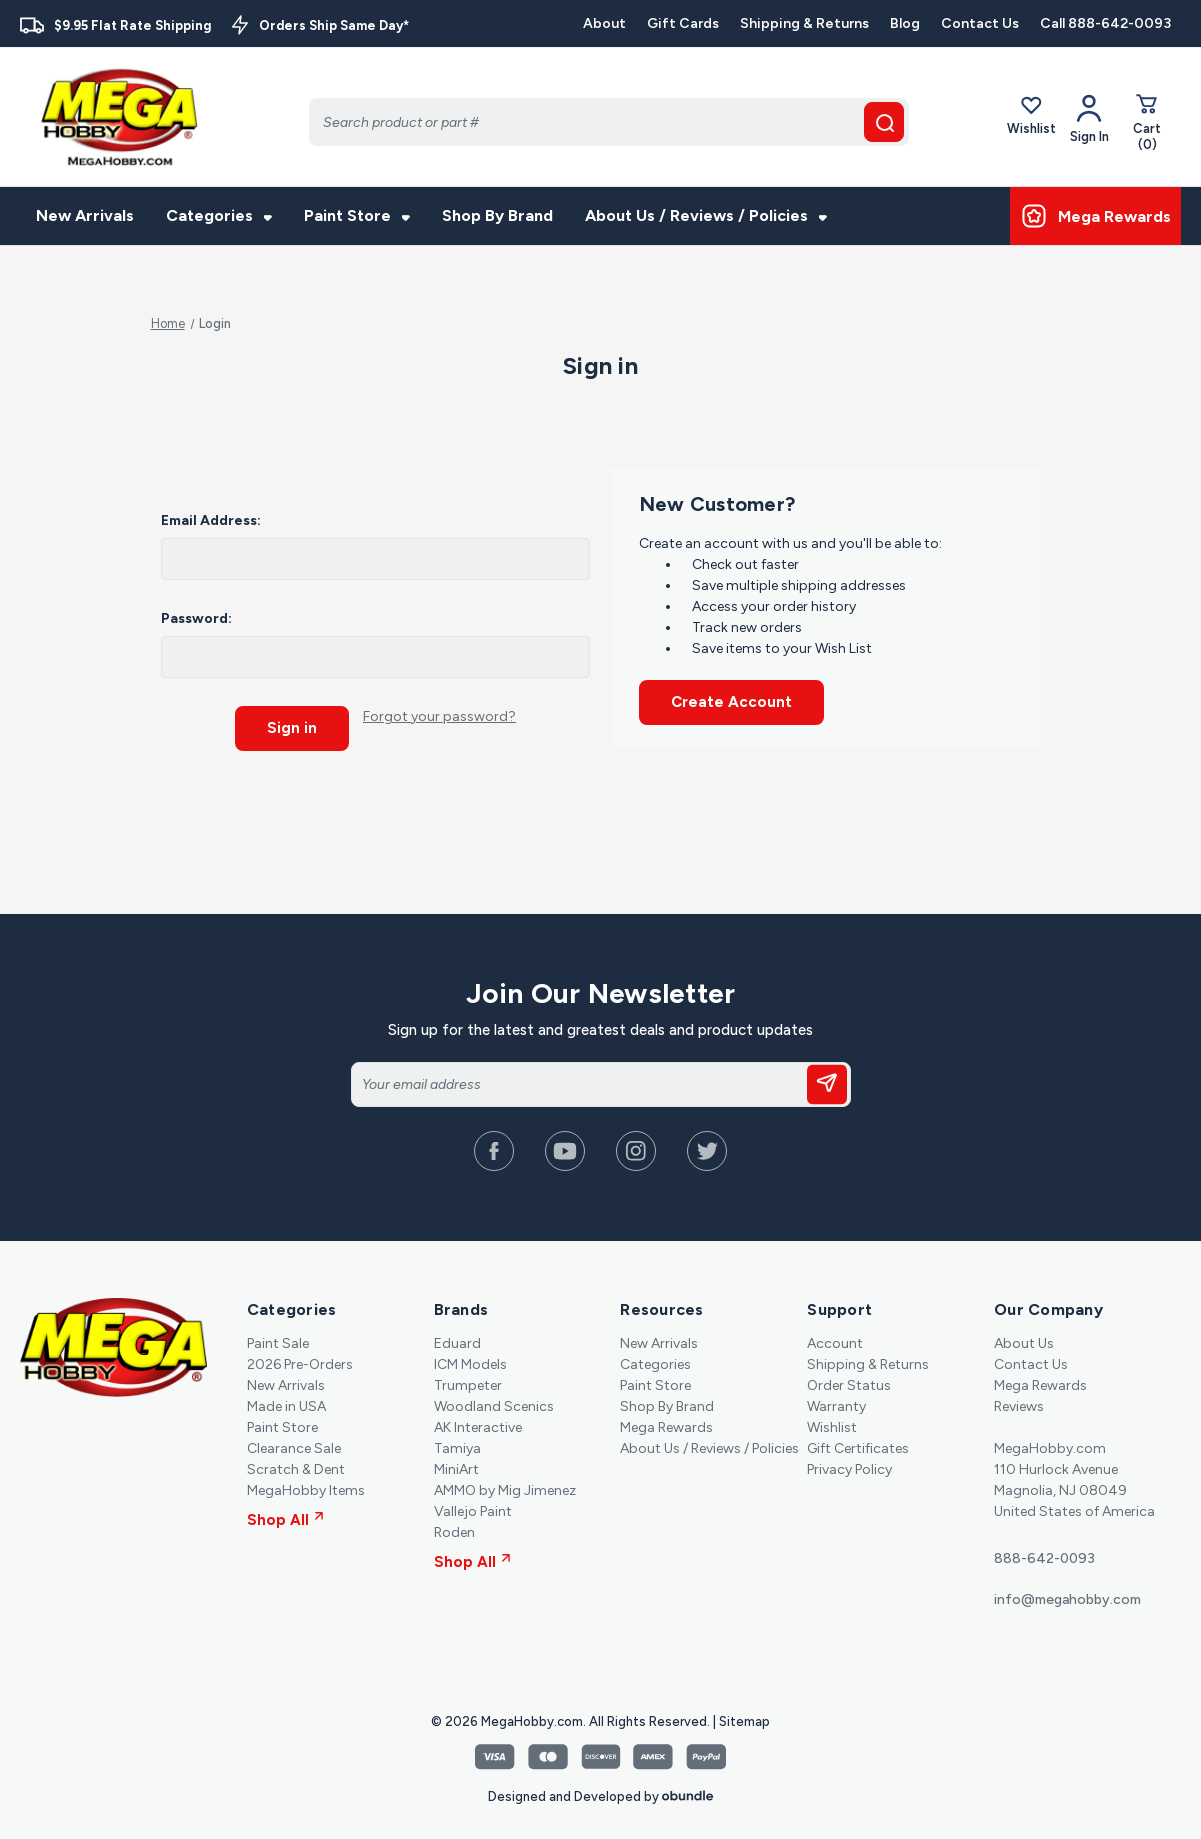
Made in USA (286, 1397)
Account (835, 1334)
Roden (454, 1523)
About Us (1024, 1334)
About (604, 23)
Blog (905, 23)
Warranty (836, 1397)
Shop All (285, 1511)
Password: (196, 618)
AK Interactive (478, 1418)
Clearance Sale (294, 1439)
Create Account (731, 702)
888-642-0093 (1044, 1549)
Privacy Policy (849, 1460)
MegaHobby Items (306, 1481)
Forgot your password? (439, 716)
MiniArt (456, 1460)
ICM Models (470, 1355)
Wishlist (1031, 118)
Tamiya (457, 1439)
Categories (219, 215)
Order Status (849, 1376)
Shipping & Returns (804, 23)
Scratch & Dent (296, 1460)
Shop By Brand (497, 215)
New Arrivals (85, 215)
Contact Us (980, 23)
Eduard (457, 1334)
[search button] (884, 122)
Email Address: (211, 520)
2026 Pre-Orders (300, 1355)
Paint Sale (278, 1334)
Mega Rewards (666, 1418)
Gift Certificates (858, 1439)
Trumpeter (468, 1376)
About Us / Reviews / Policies (706, 215)
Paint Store (357, 215)
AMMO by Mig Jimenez (505, 1481)
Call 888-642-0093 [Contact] (1105, 23)
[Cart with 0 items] (1147, 125)
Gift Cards (683, 23)
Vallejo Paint (473, 1502)
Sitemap (744, 1712)
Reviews (1019, 1397)
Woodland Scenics (494, 1397)
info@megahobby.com (1067, 1590)
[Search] (609, 122)
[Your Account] (1089, 119)
